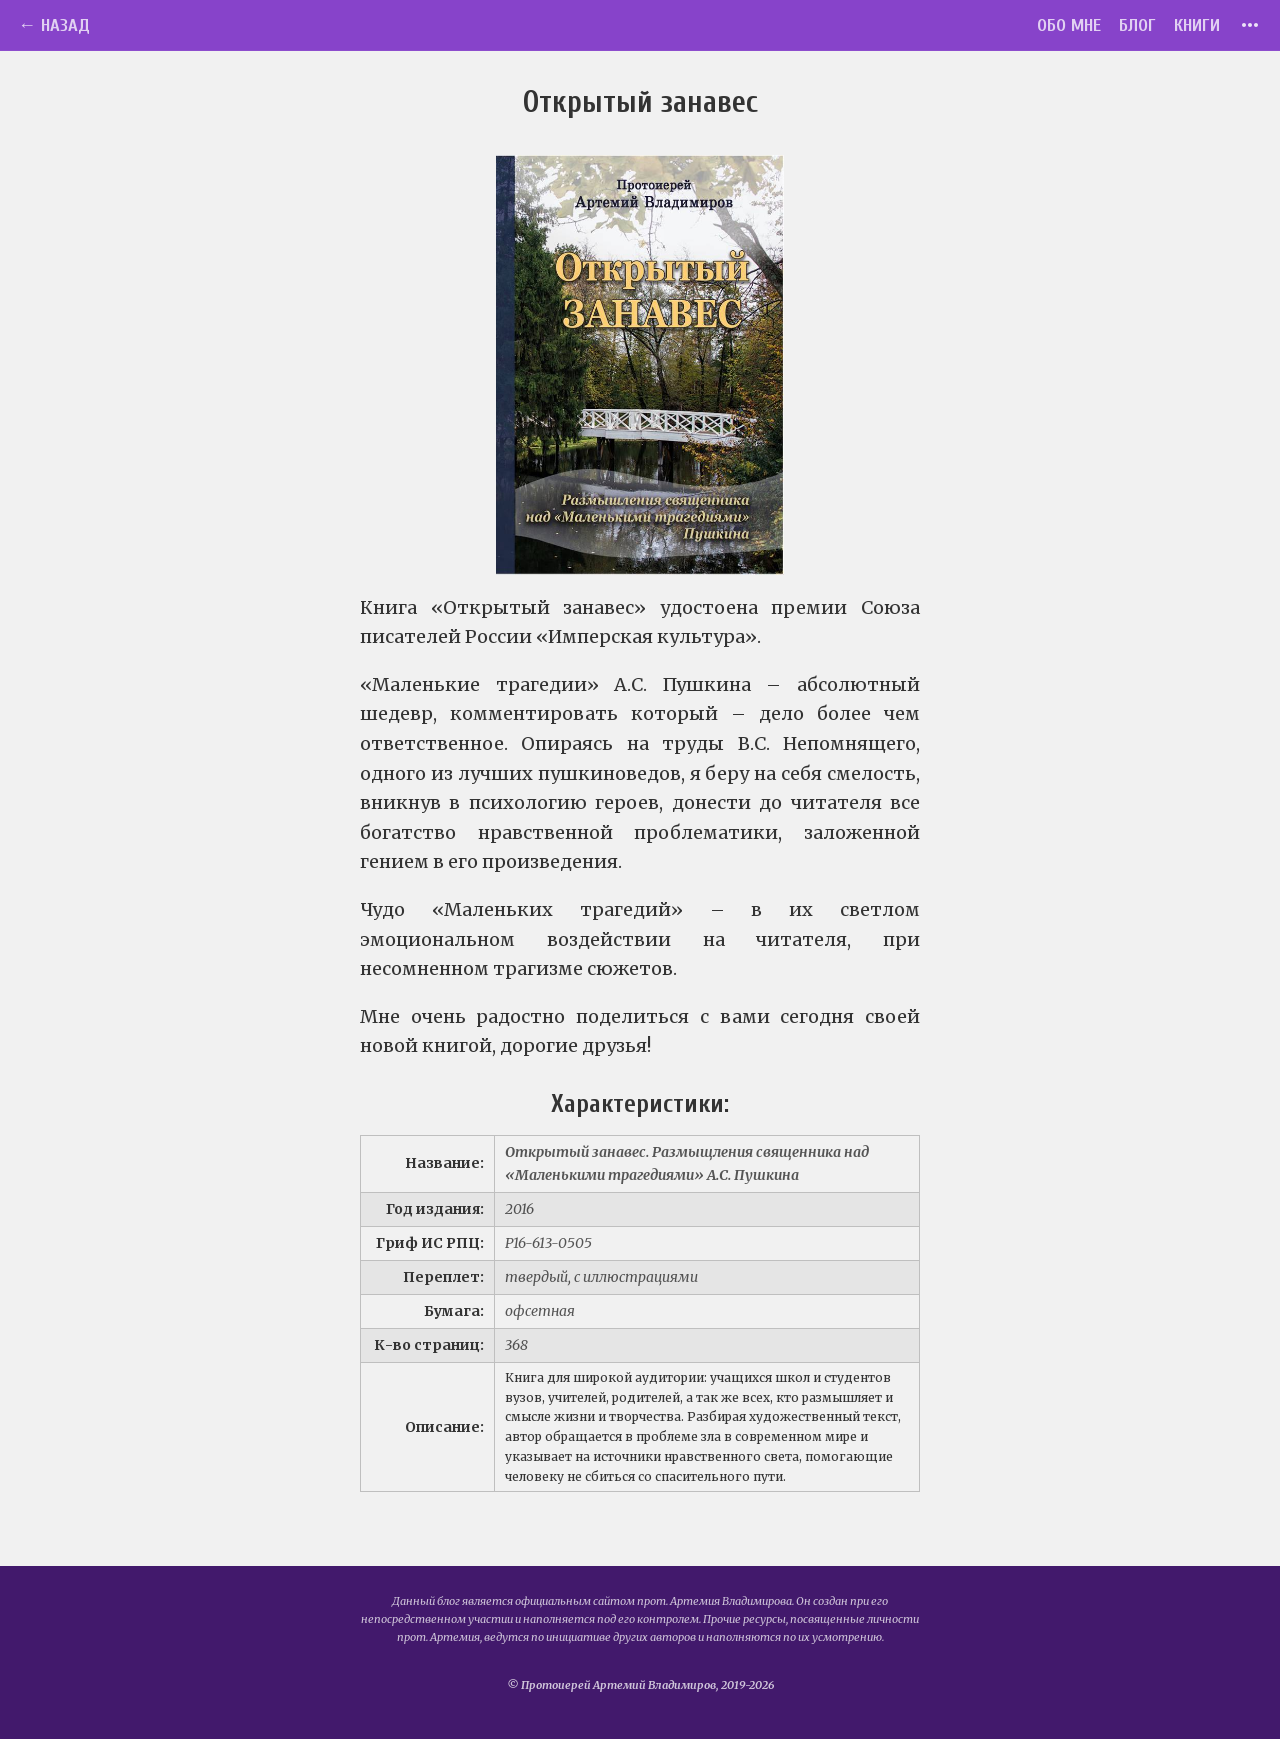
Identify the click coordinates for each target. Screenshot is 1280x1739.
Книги (1197, 25)
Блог (1137, 25)
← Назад (54, 25)
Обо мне (1069, 25)
